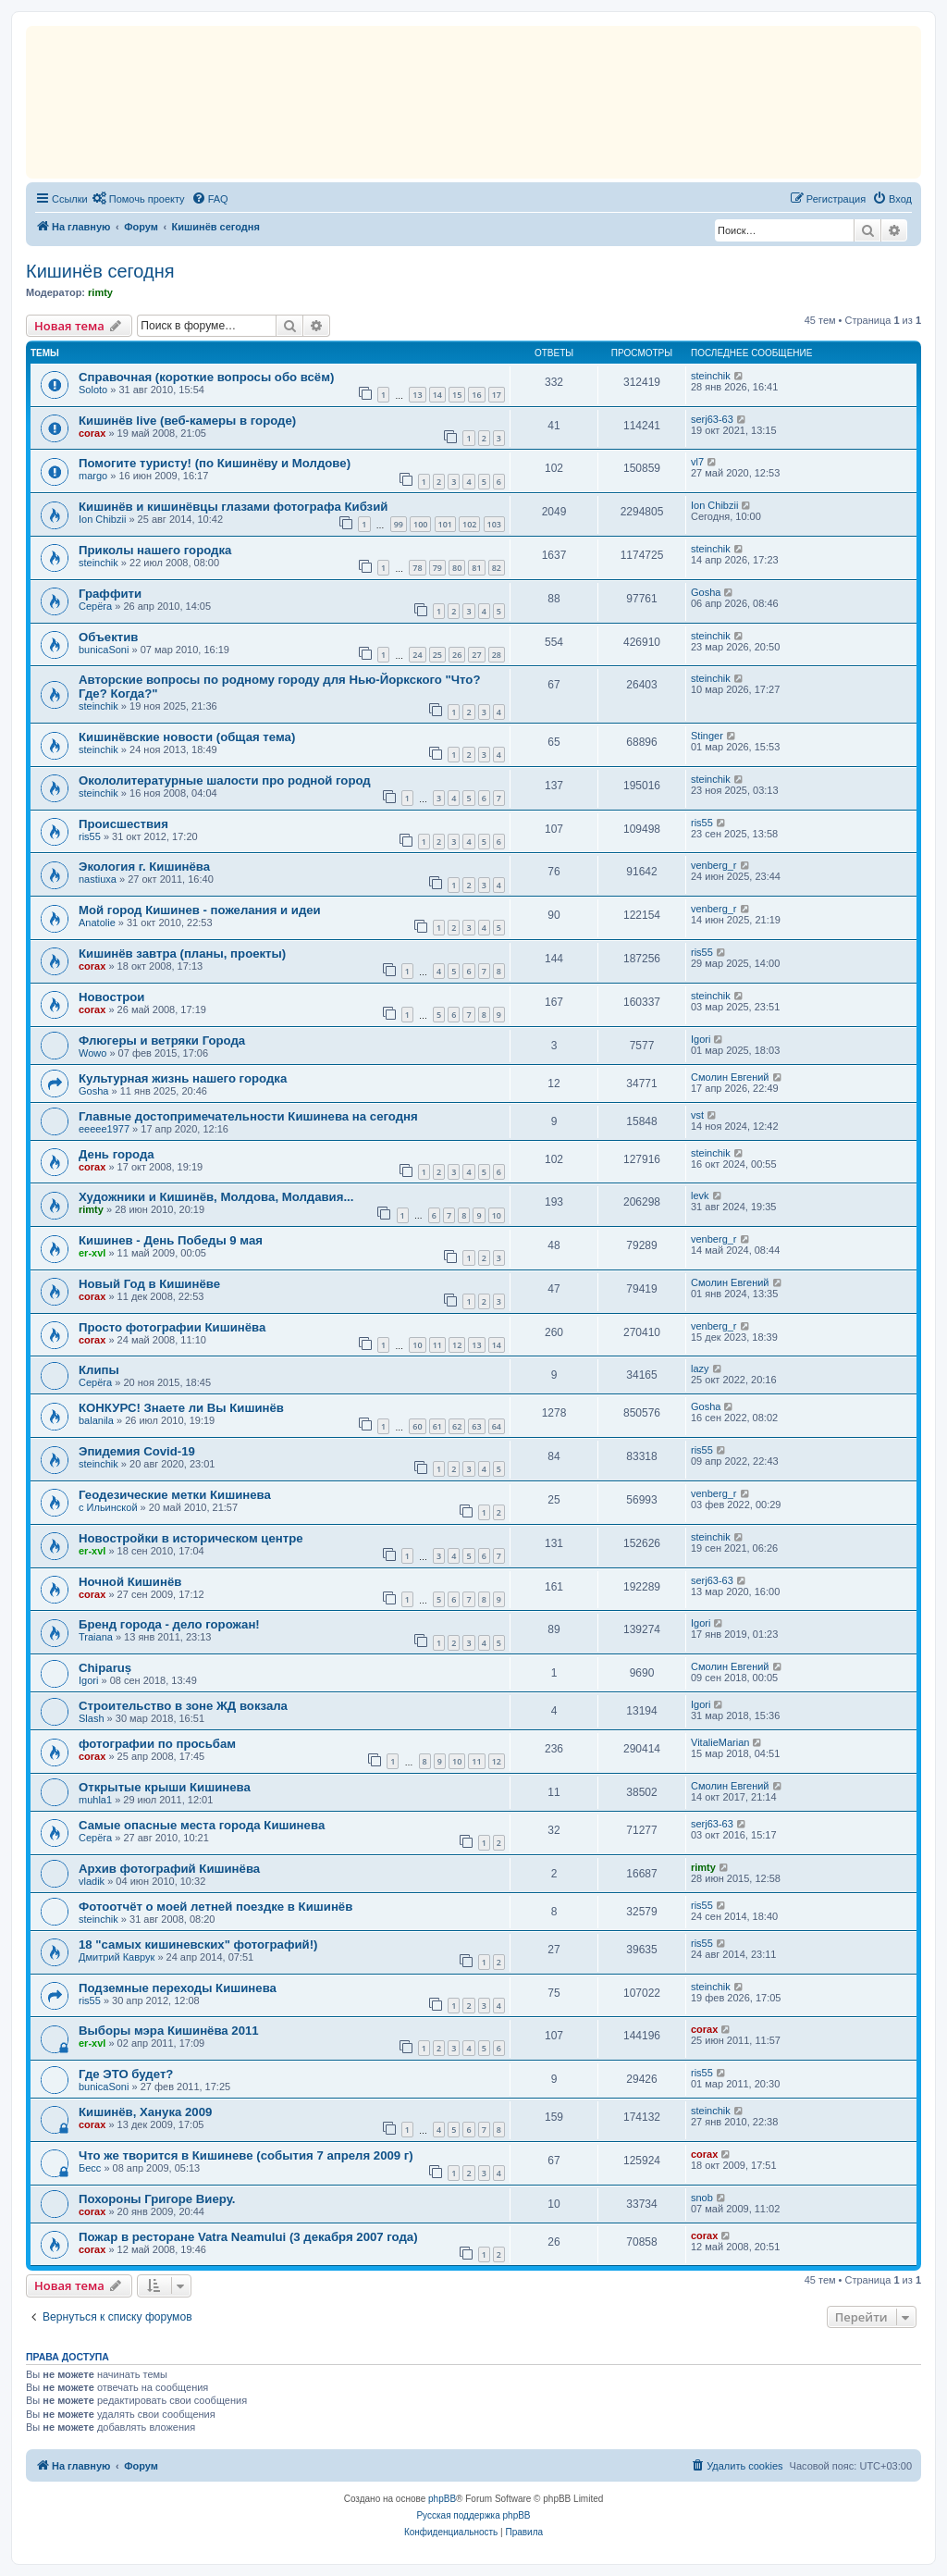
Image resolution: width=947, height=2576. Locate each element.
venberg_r (714, 865)
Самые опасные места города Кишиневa (202, 1825)
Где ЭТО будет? (126, 2074)
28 (496, 655)
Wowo (92, 1053)
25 (437, 655)
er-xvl (92, 1252)
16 (476, 395)
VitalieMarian (720, 1742)
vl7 (697, 461)
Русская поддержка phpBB (473, 2515)
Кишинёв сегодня (100, 271)
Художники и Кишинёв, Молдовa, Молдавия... (216, 1197)
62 (456, 1426)
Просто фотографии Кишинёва (172, 1327)
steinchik (711, 375)
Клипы (99, 1370)
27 (476, 655)
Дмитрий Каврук (116, 1957)
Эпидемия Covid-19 (137, 1451)
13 (417, 395)
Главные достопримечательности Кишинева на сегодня (248, 1116)
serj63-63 (712, 419)
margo (93, 475)
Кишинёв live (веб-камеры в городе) (187, 420)
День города (116, 1154)
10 (496, 1215)
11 (437, 1345)
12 (456, 1345)
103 (494, 524)
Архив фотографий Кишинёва (169, 1869)
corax (92, 433)
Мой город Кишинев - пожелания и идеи (200, 910)
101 (445, 524)
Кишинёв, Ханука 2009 (145, 2112)
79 (437, 568)
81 (476, 568)
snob (702, 2197)
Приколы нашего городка (155, 550)
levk (700, 1195)
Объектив (108, 637)
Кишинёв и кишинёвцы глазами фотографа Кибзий (233, 507)
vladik (92, 1881)
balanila (96, 1420)
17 (496, 395)
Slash (92, 1718)
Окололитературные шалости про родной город (225, 780)
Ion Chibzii (102, 519)
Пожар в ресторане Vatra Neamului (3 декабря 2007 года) (248, 2237)
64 (496, 1426)
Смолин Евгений (730, 1077)
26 (456, 655)
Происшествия (123, 824)
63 (476, 1426)
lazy (700, 1368)
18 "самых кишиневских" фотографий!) (198, 1944)
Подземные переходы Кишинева (178, 1988)
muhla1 (95, 1799)
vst (697, 1115)
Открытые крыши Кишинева (165, 1787)
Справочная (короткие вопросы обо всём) (206, 377)
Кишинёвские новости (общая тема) (187, 737)
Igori (700, 1039)
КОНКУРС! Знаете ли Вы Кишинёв (181, 1408)
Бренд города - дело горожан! (169, 1624)
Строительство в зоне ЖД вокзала (183, 1706)
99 (398, 524)
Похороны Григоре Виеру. (157, 2199)
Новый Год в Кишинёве (149, 1284)
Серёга (95, 606)
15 (456, 395)
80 (456, 568)
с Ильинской (108, 1507)
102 (469, 524)
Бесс (90, 2168)
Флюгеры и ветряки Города (162, 1040)
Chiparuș (105, 1668)
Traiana (96, 1636)
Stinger (707, 735)
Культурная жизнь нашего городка (183, 1078)
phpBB (442, 2499)
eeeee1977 (104, 1128)
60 (417, 1426)
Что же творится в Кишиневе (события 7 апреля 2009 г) (246, 2155)
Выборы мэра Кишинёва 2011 (169, 2030)
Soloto (93, 389)
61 (437, 1426)
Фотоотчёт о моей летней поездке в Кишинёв (215, 1906)
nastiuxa (98, 879)
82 (496, 568)
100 (420, 524)
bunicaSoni (104, 649)
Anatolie (97, 922)
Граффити (110, 594)
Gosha (705, 592)
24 (417, 655)
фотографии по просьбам (157, 1744)
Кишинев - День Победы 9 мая (171, 1240)
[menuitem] (138, 199)
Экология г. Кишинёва (144, 866)
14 (437, 395)
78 (417, 568)
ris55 (90, 836)
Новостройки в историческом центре (191, 1538)
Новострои (111, 997)
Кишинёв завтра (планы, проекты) (182, 953)
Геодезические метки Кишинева (175, 1495)
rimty (100, 292)
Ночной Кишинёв (130, 1582)
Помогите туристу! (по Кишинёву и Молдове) (215, 463)
